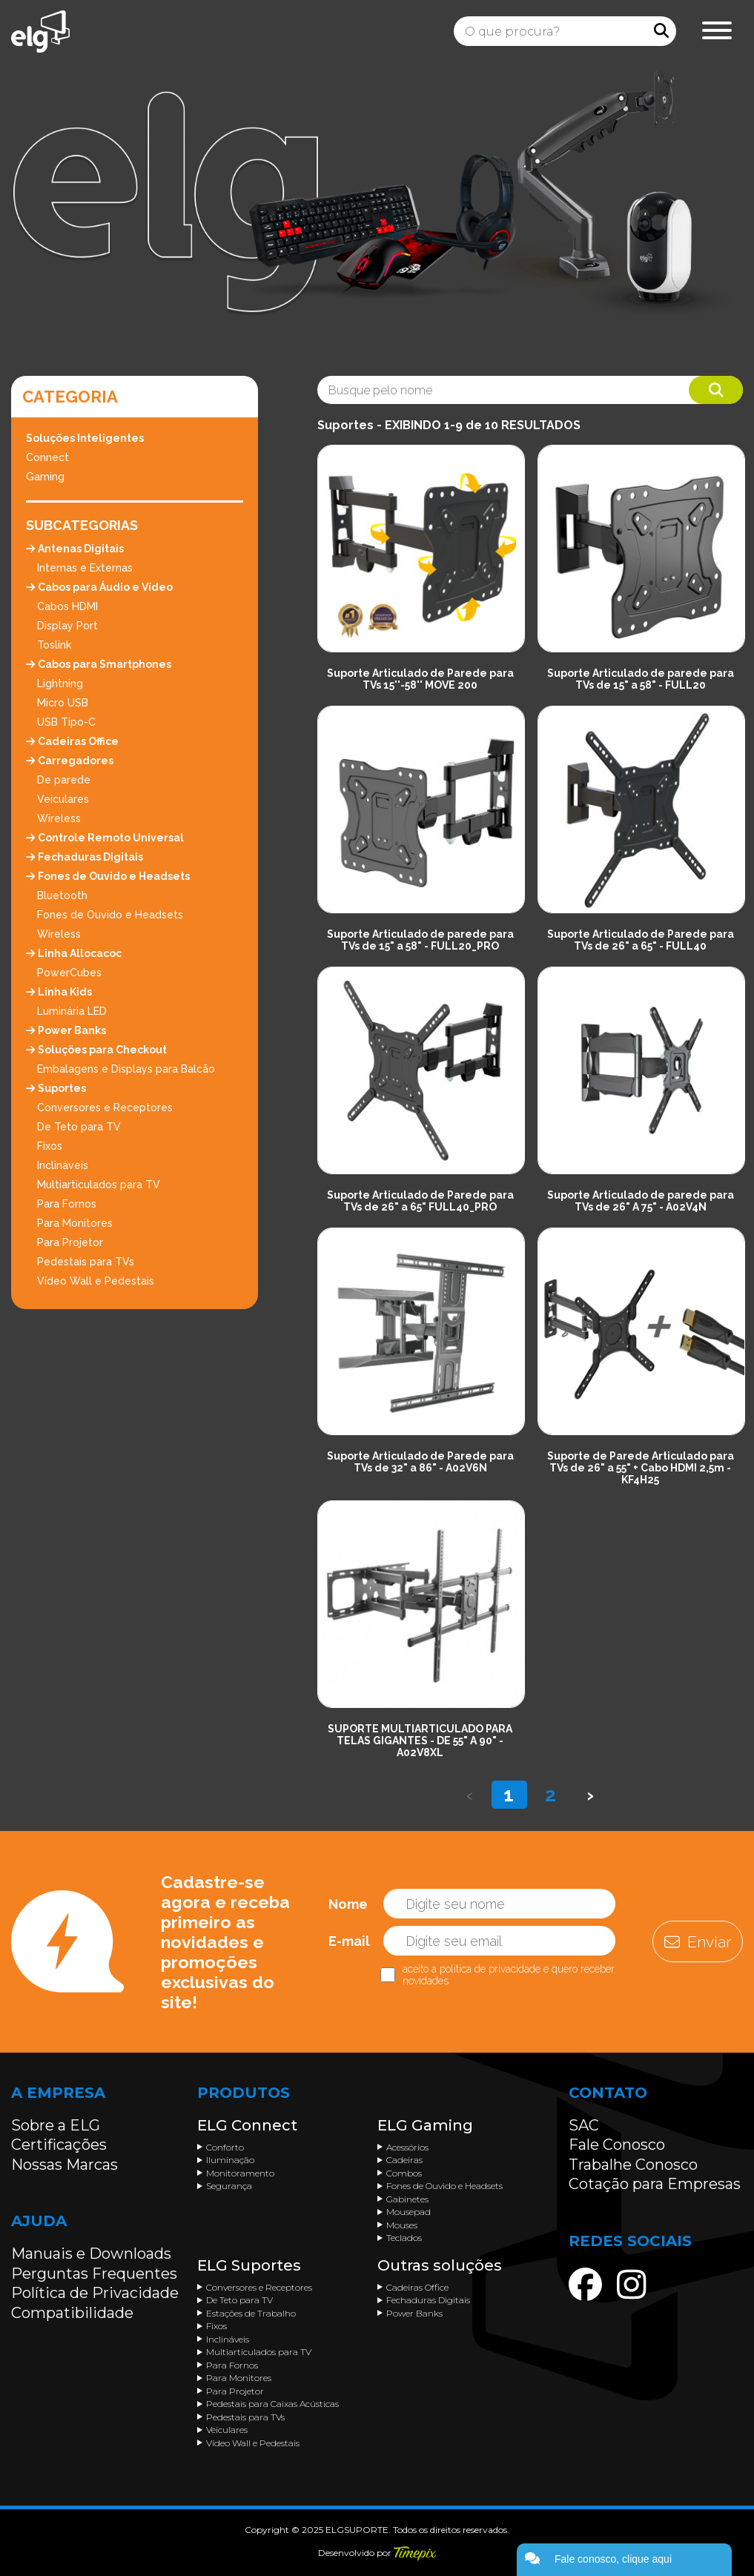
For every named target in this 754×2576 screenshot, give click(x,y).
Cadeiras (404, 2159)
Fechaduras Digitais (428, 2299)
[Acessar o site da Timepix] (415, 2552)
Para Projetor (70, 1242)
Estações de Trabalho (251, 2313)
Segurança (229, 2185)
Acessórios (407, 2147)
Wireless (59, 818)
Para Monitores (75, 1223)
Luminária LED (72, 1011)
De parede (63, 780)
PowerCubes (69, 973)
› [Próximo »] (590, 1795)
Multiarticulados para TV (98, 1185)
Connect (47, 457)
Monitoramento (240, 2173)
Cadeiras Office (417, 2287)
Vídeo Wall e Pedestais (95, 1281)
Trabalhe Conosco (633, 2164)
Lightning (60, 683)
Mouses (401, 2225)
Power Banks (414, 2313)
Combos (404, 2173)
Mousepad (408, 2211)
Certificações (59, 2144)
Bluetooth (62, 895)
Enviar (697, 1942)
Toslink (54, 645)
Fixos (49, 1146)
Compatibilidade (72, 2313)
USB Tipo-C (66, 722)
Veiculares (63, 799)
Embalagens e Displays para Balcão (126, 1069)
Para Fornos (66, 1204)
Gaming (45, 477)
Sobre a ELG (55, 2125)
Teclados (404, 2237)
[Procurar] (661, 31)
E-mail (349, 1941)
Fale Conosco (617, 2144)
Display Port (67, 626)
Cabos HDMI (67, 606)
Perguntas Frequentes (94, 2273)
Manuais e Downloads (91, 2253)
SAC (584, 2125)
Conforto (225, 2147)
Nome (348, 1904)
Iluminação (230, 2159)
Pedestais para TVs (85, 1262)
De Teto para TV (79, 1127)
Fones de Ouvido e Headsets (110, 915)
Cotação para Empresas (655, 2184)
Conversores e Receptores (105, 1107)
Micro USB (62, 703)
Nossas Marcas (64, 2164)
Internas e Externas (85, 568)
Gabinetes (407, 2199)
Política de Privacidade (95, 2293)
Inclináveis (62, 1165)
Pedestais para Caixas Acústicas (272, 2403)
